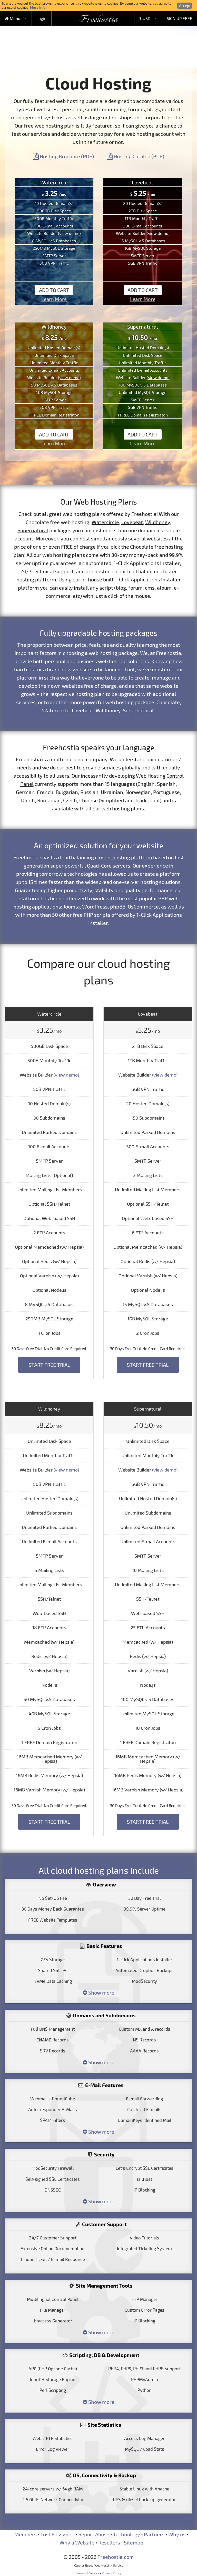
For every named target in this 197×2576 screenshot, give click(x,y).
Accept (184, 5)
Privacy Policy (111, 2573)
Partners (154, 2534)
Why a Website (77, 2542)
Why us (176, 2534)
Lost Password (57, 2534)
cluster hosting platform (123, 857)
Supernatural (32, 530)
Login (41, 18)
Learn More (54, 299)
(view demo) (69, 233)
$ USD (145, 18)
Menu (12, 18)
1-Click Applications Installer (148, 579)
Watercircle (105, 522)
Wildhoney (157, 522)
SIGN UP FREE (179, 18)
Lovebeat (132, 522)
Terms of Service (87, 2573)
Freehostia (98, 19)
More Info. (38, 7)
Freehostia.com (115, 2557)
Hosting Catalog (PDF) (135, 156)
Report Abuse (93, 2534)
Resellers (109, 2542)
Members (25, 2534)
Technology (126, 2534)
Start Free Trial (49, 1365)
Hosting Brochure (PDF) (63, 156)
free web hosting (43, 125)
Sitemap (133, 2542)
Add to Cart (54, 290)
